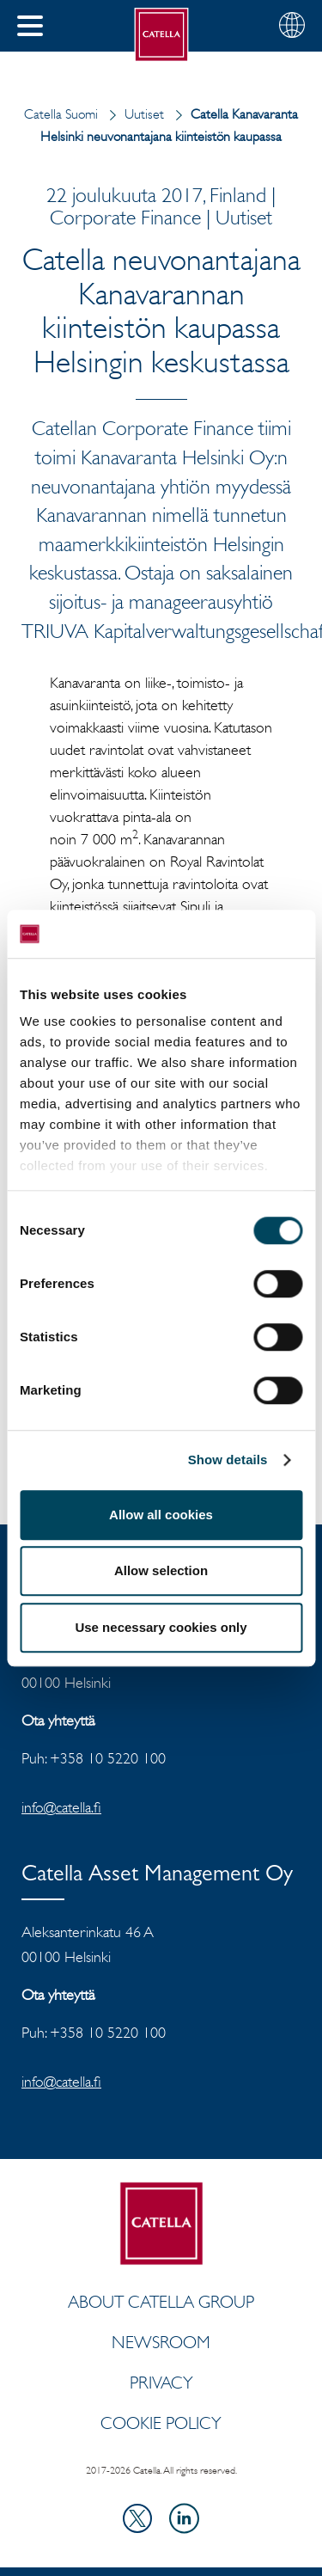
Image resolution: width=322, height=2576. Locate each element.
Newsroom (161, 2342)
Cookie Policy (161, 2423)
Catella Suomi (61, 114)
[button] (30, 26)
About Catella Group (161, 2301)
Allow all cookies (161, 1514)
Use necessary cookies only (160, 1627)
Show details (228, 1459)
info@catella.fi (61, 1807)
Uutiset (132, 114)
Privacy (161, 2382)
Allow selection (161, 1570)
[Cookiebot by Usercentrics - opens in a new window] (229, 934)
